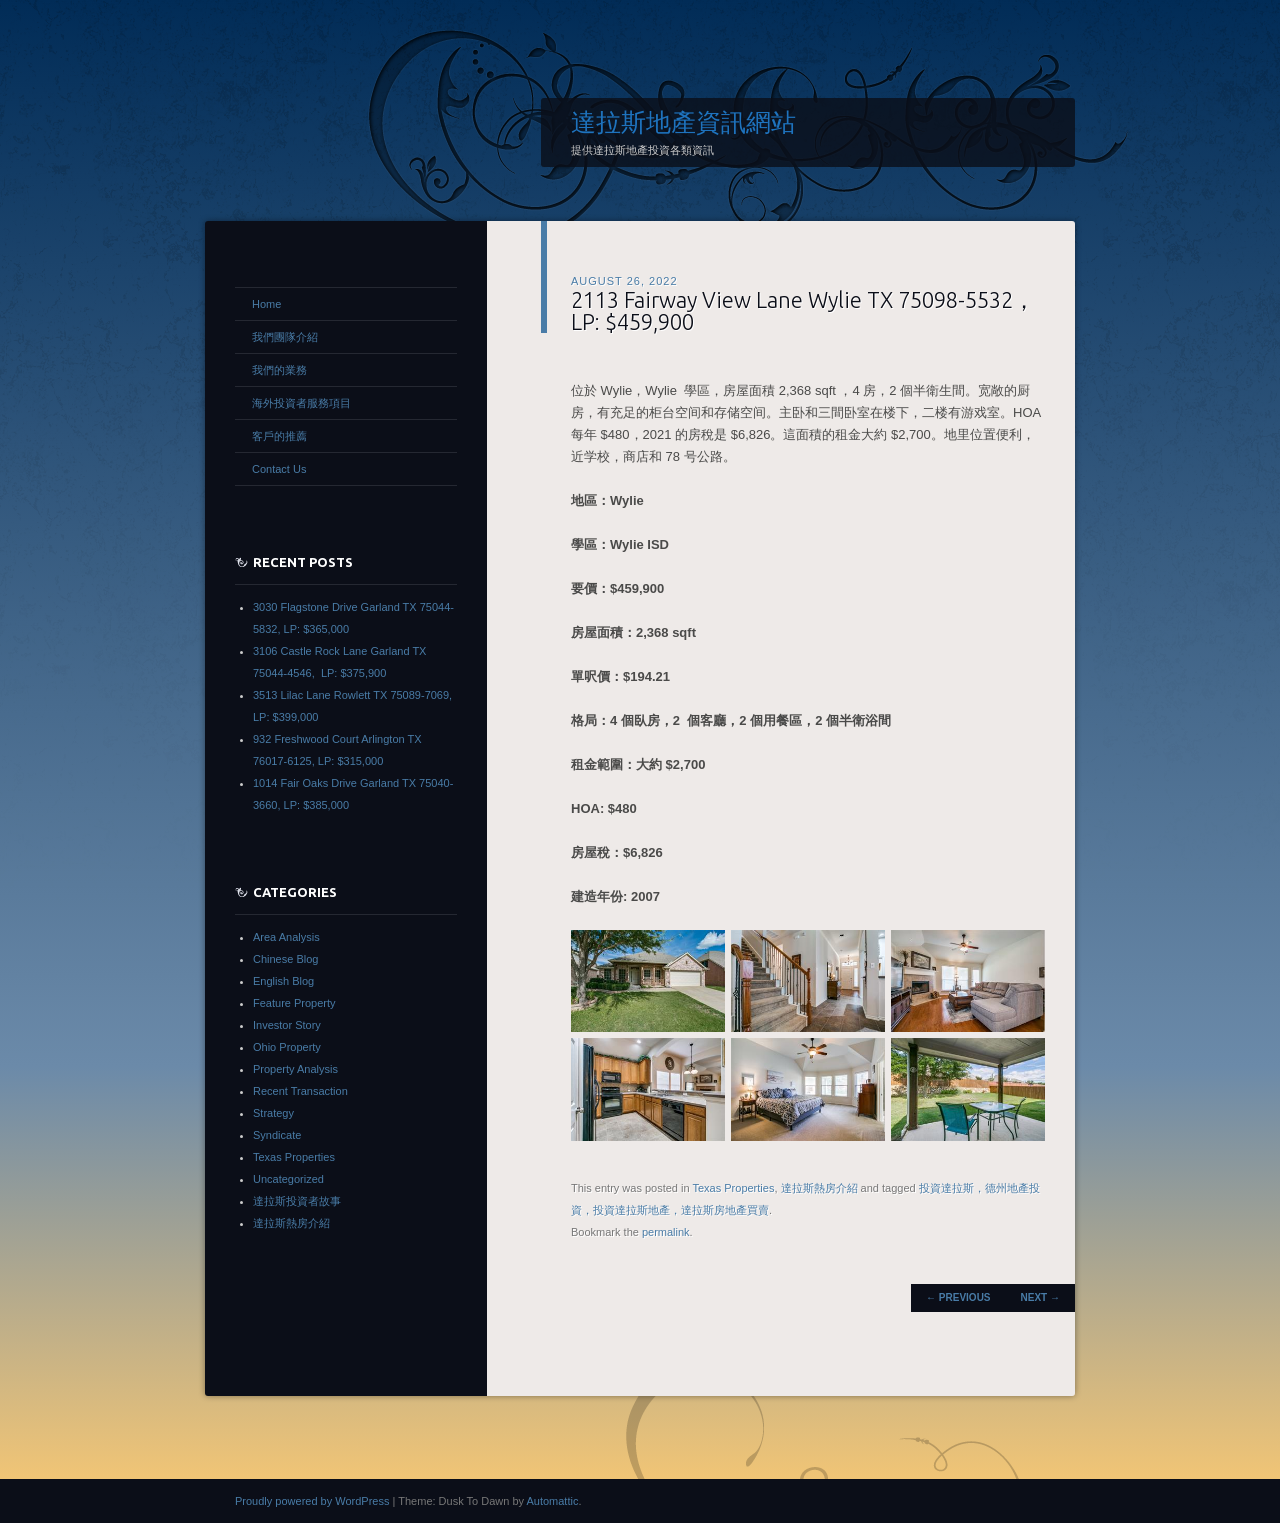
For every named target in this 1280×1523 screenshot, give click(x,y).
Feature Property (294, 1003)
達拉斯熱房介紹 (819, 1188)
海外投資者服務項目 (301, 403)
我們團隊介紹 (285, 337)
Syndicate (277, 1135)
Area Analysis (286, 937)
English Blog (283, 981)
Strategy (273, 1113)
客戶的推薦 (279, 436)
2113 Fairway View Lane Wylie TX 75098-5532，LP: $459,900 (803, 310)
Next (1040, 1297)
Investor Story (287, 1025)
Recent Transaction (300, 1091)
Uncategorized (288, 1179)
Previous (958, 1297)
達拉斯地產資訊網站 (683, 122)
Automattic (552, 1501)
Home (266, 304)
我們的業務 (279, 370)
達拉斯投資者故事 (297, 1201)
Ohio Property (287, 1047)
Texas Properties (733, 1188)
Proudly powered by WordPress (312, 1501)
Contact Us (279, 469)
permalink (666, 1232)
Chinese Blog (285, 959)
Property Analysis (295, 1069)
